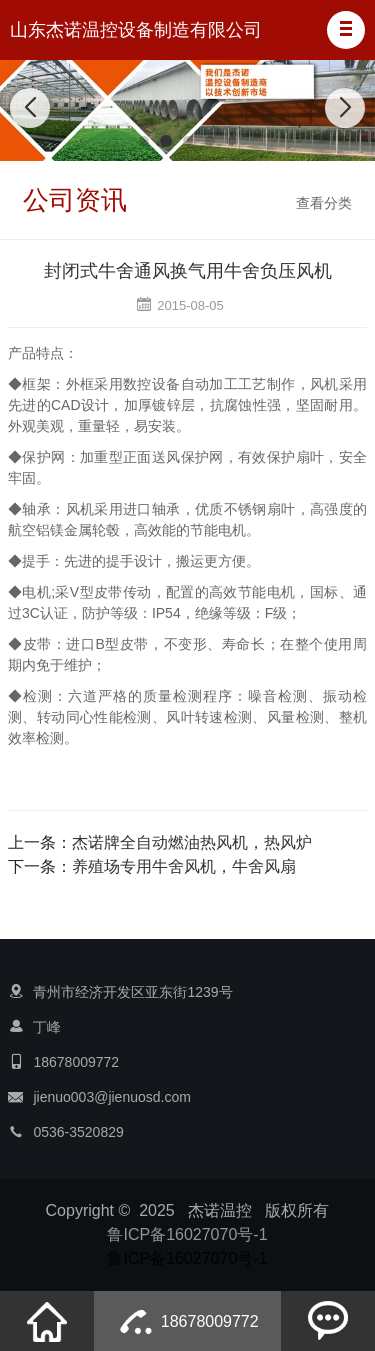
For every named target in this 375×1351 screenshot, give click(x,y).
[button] (346, 30)
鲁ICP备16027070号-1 (187, 1234)
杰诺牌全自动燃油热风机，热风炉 (192, 842)
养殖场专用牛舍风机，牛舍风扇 (184, 866)
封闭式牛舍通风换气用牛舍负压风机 (188, 271)
